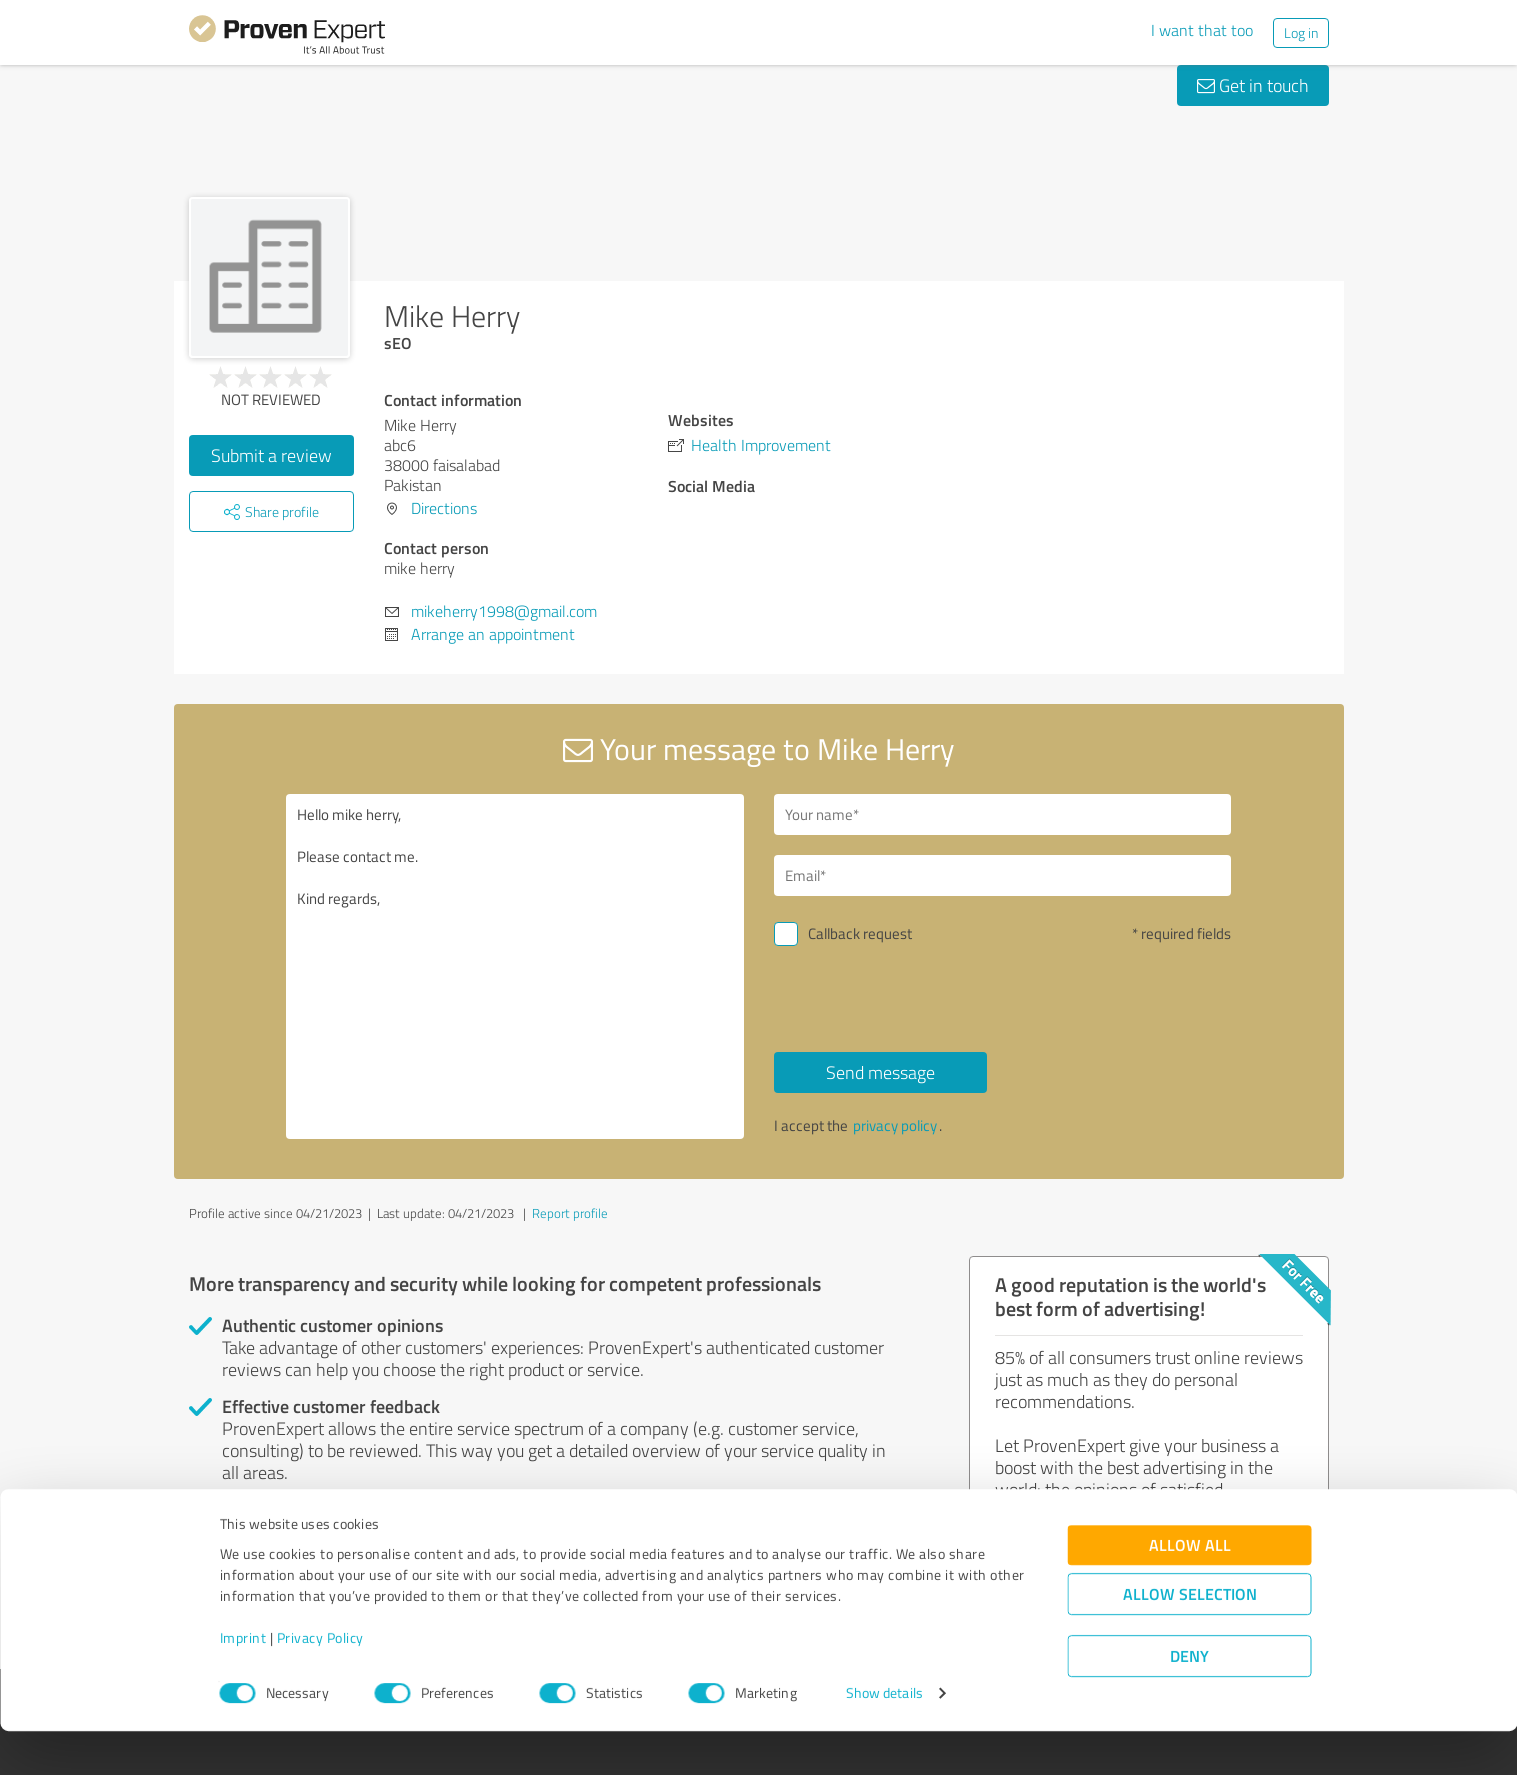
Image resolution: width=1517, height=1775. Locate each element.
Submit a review (271, 455)
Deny (1189, 1700)
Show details (884, 1737)
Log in (1301, 32)
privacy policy (895, 1125)
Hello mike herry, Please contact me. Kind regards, (515, 966)
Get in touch (1253, 85)
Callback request (860, 933)
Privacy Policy (320, 1681)
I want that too (1202, 30)
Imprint (243, 1681)
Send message (880, 1072)
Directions (444, 508)
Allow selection (1190, 1638)
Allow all (1190, 1589)
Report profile (570, 1213)
